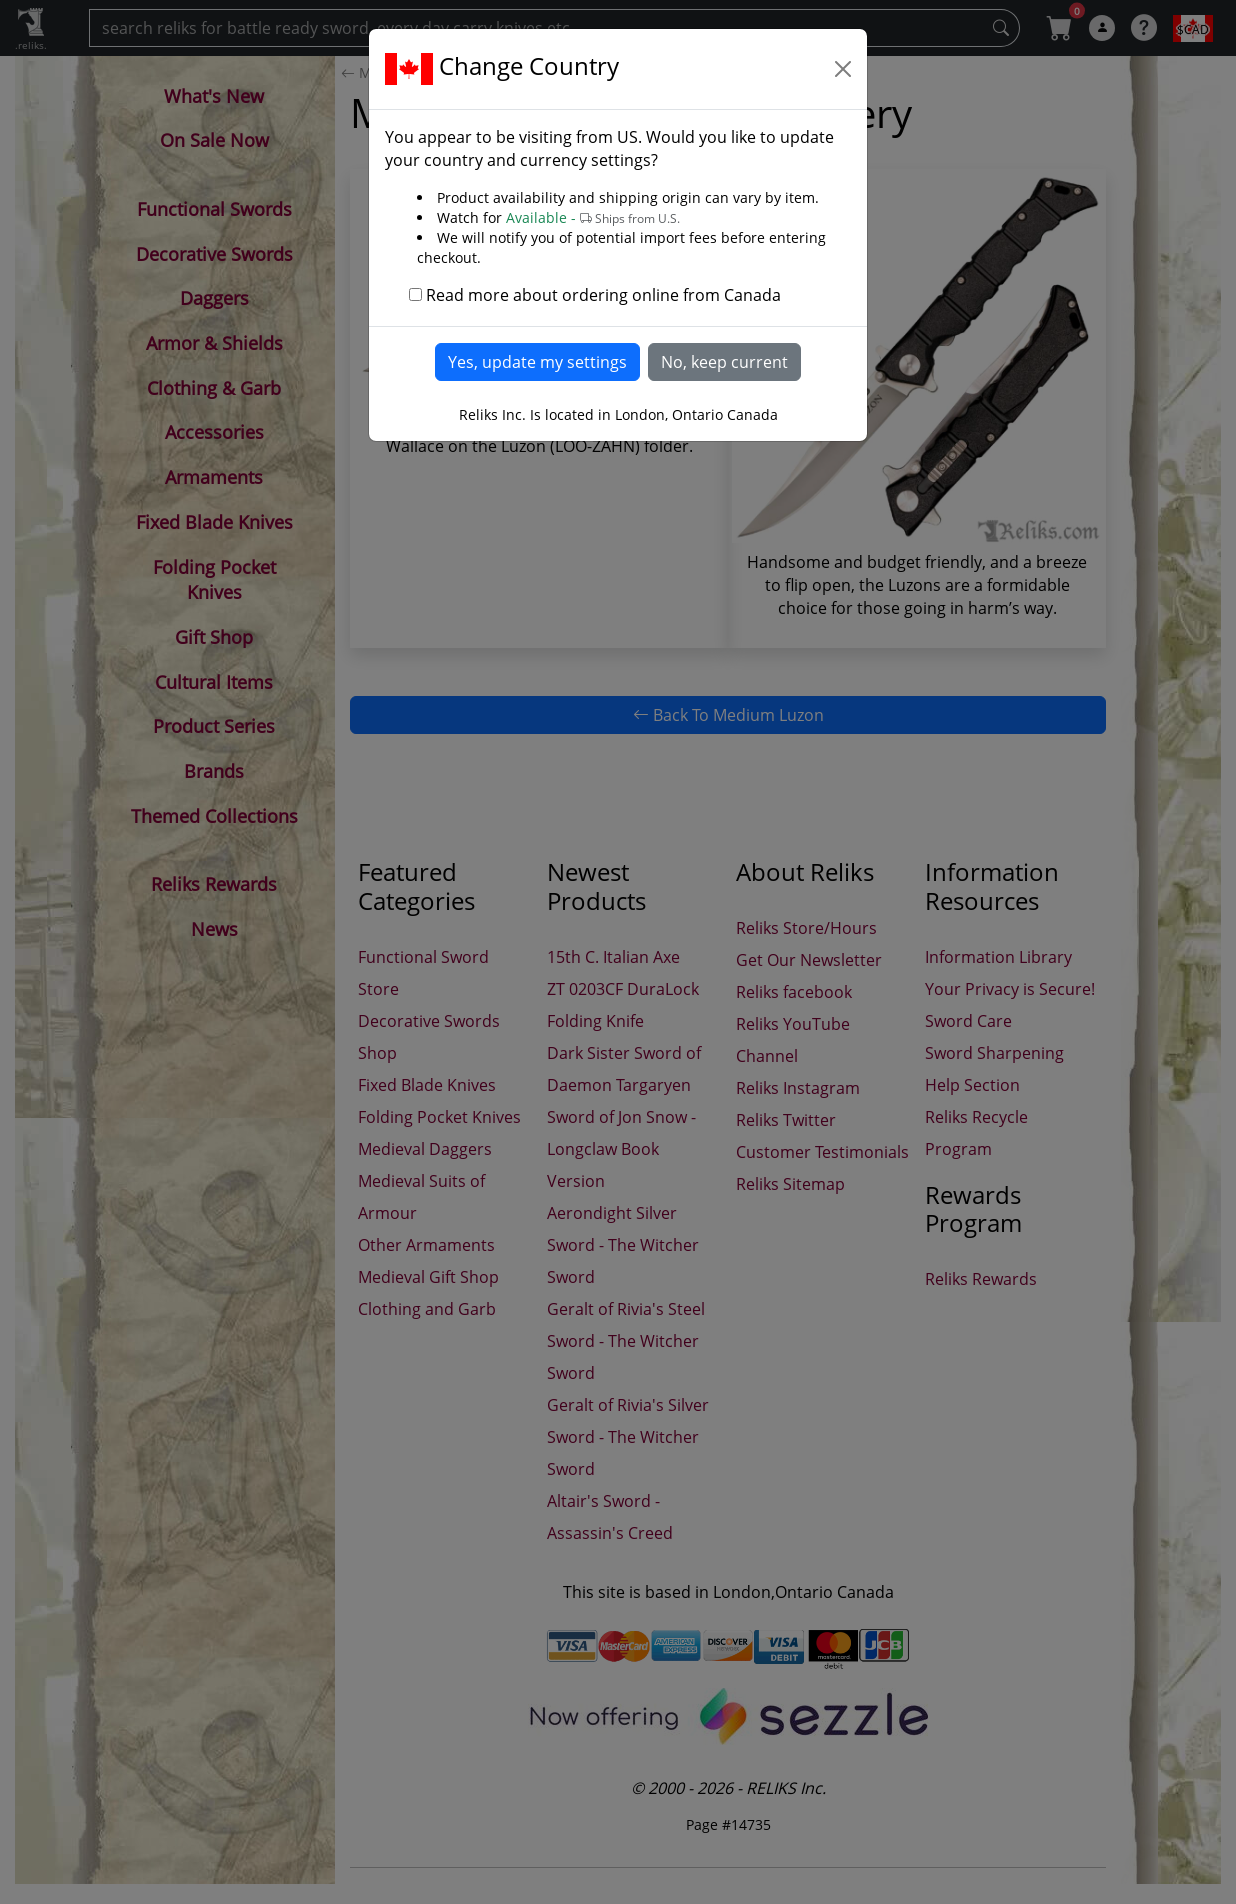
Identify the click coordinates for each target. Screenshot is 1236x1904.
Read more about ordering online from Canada (603, 295)
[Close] (843, 69)
